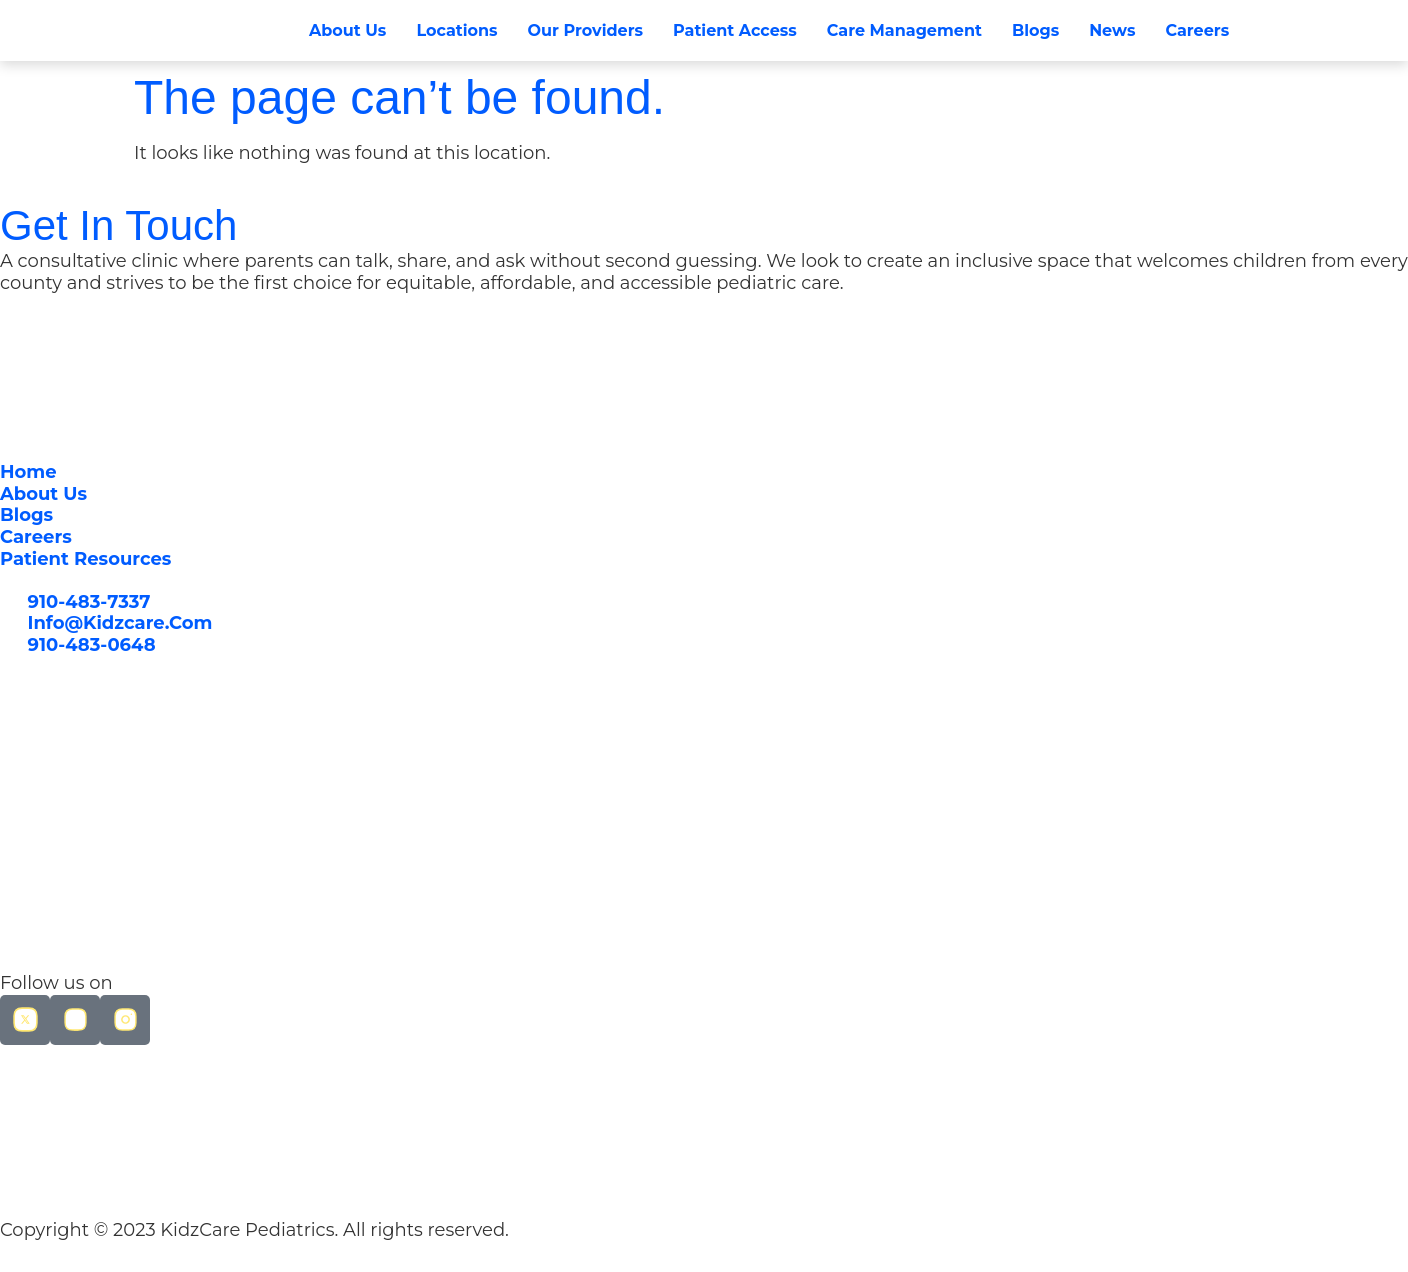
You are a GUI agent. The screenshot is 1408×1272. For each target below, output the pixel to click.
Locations (456, 30)
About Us (347, 30)
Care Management (904, 30)
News (1112, 30)
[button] (1283, 31)
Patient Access (735, 30)
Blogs (1035, 30)
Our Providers (585, 30)
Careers (1197, 30)
